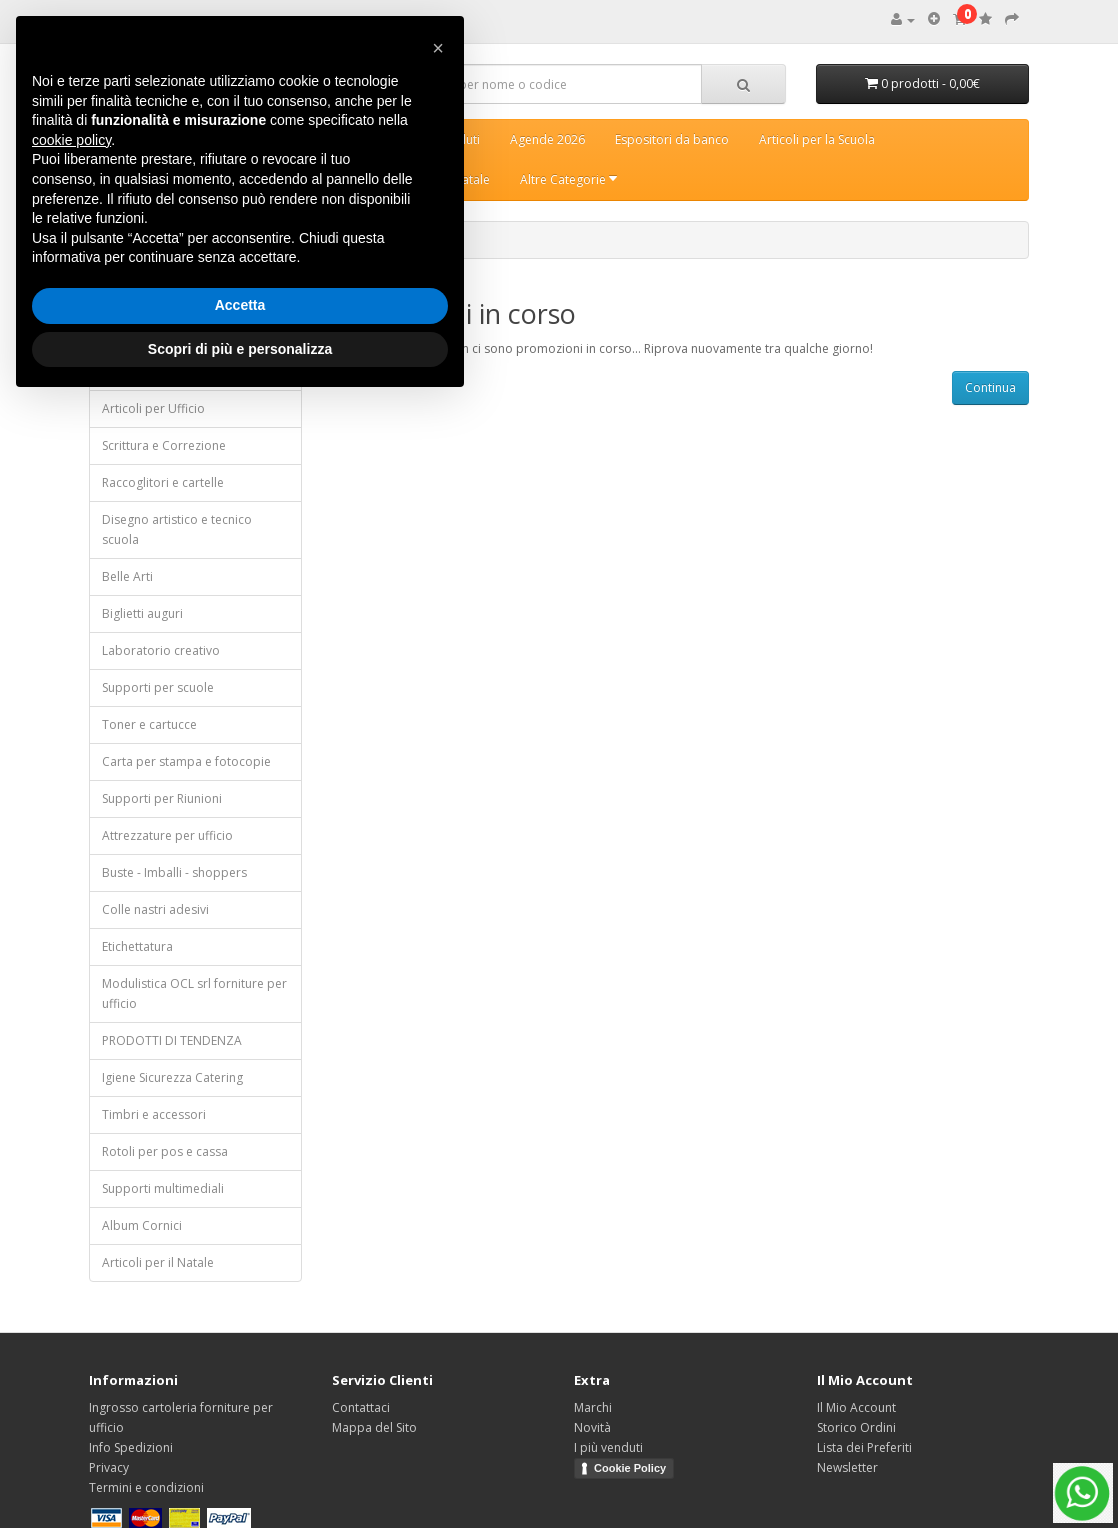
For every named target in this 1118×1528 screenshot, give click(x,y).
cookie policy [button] (71, 140)
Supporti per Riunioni (162, 798)
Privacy (109, 1467)
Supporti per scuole (158, 687)
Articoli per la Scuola (817, 139)
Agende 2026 (547, 139)
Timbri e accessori (154, 1114)
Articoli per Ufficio (153, 408)
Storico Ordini (856, 1427)
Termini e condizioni (146, 1487)
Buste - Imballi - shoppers (174, 872)
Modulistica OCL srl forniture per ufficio (194, 993)
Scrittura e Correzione (164, 445)
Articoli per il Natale (158, 1262)
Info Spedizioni (131, 1447)
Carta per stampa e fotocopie (186, 761)
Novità (592, 1427)
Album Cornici (142, 1225)
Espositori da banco (672, 139)
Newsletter (847, 1467)
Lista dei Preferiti (864, 1447)
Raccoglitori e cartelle (163, 482)
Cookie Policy (630, 1468)
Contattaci (361, 1407)
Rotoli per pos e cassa (165, 1151)
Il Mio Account (856, 1407)
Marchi (593, 1407)
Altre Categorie (568, 179)
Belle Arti (127, 576)
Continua (990, 387)
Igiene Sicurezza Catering (172, 1077)
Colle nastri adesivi (155, 909)
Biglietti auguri (142, 613)
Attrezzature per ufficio (167, 835)
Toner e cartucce (149, 724)
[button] (438, 48)
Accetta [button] (240, 305)
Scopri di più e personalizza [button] (240, 349)
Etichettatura (137, 946)
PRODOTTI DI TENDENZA (172, 1040)
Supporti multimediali (163, 1188)
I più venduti (608, 1447)
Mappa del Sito (374, 1427)
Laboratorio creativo (161, 650)
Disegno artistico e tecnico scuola (177, 529)
